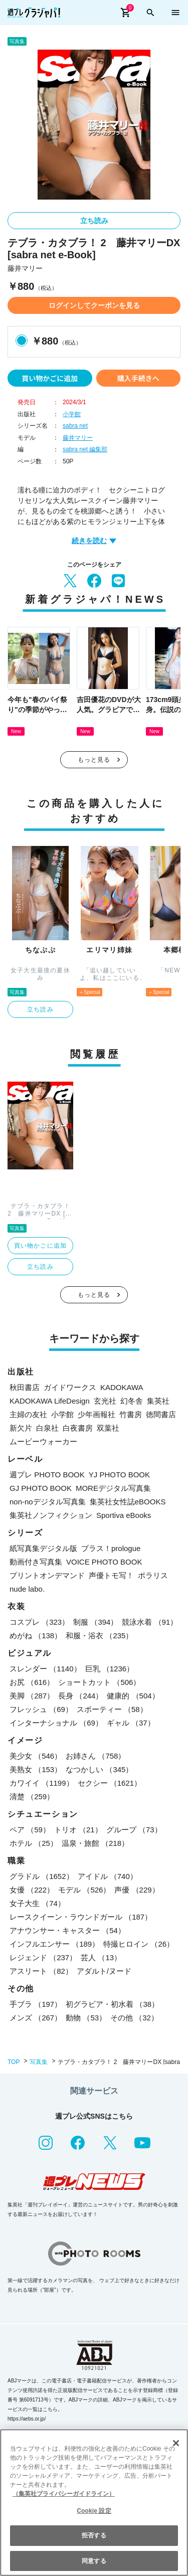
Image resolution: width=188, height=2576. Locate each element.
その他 (134, 2017)
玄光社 (105, 1401)
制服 (95, 1622)
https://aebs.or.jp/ (27, 2419)
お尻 (32, 1682)
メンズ (36, 2017)
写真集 (39, 2062)
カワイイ (42, 1783)
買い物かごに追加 (50, 378)
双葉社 (108, 1428)
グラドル (42, 1876)
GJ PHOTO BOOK (41, 1488)
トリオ (78, 1829)
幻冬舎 (131, 1401)
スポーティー (112, 1709)
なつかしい (99, 1769)
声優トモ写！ (111, 1575)
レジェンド (43, 1957)
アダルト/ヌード (104, 1971)
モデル (84, 1889)
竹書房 (130, 1414)
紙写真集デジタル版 (43, 1548)
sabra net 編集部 (85, 449)
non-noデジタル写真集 (48, 1501)
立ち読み (94, 221)
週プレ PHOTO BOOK (47, 1474)
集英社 (158, 1401)
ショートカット (99, 1682)
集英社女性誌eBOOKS (128, 1501)
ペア (30, 1829)
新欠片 (21, 1428)
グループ (134, 1829)
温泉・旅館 (95, 1843)
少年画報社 (96, 1414)
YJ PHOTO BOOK (119, 1474)
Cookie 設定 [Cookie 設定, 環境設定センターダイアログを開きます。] (94, 2510)
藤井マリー (78, 437)
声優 (136, 1889)
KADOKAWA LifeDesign (50, 1401)
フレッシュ (41, 1709)
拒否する (94, 2535)
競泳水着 (149, 1622)
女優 (32, 1889)
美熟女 (36, 1769)
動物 (86, 2017)
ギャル (131, 1723)
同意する (94, 2560)
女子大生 (37, 1903)
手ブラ (36, 2004)
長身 (80, 1695)
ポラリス (153, 1575)
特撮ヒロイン (138, 1944)
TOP (14, 2062)
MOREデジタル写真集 (113, 1488)
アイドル (107, 1876)
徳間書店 (161, 1414)
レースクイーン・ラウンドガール (81, 1917)
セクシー (110, 1783)
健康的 (133, 1695)
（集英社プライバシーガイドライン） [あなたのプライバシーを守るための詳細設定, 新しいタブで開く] (64, 2493)
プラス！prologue (110, 1548)
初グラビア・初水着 (112, 2004)
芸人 (101, 1957)
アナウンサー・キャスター (67, 1930)
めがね (36, 1635)
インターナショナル (56, 1723)
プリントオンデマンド (47, 1575)
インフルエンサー (54, 1944)
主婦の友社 (28, 1414)
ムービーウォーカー (43, 1441)
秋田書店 (25, 1387)
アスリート (41, 1971)
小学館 (72, 414)
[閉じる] (176, 2443)
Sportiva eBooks (123, 1515)
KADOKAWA (121, 1387)
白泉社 (47, 1428)
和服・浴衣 (99, 1635)
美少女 (36, 1756)
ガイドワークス (70, 1387)
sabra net (75, 425)
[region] (94, 2502)
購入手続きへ (138, 378)
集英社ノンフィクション (51, 1515)
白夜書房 (78, 1428)
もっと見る (94, 759)
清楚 (32, 1796)
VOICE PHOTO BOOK (104, 1562)
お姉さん (95, 1756)
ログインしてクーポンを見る (94, 305)
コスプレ (39, 1622)
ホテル (34, 1843)
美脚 (32, 1695)
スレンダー (45, 1668)
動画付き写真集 (36, 1562)
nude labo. (27, 1589)
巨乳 (109, 1668)
